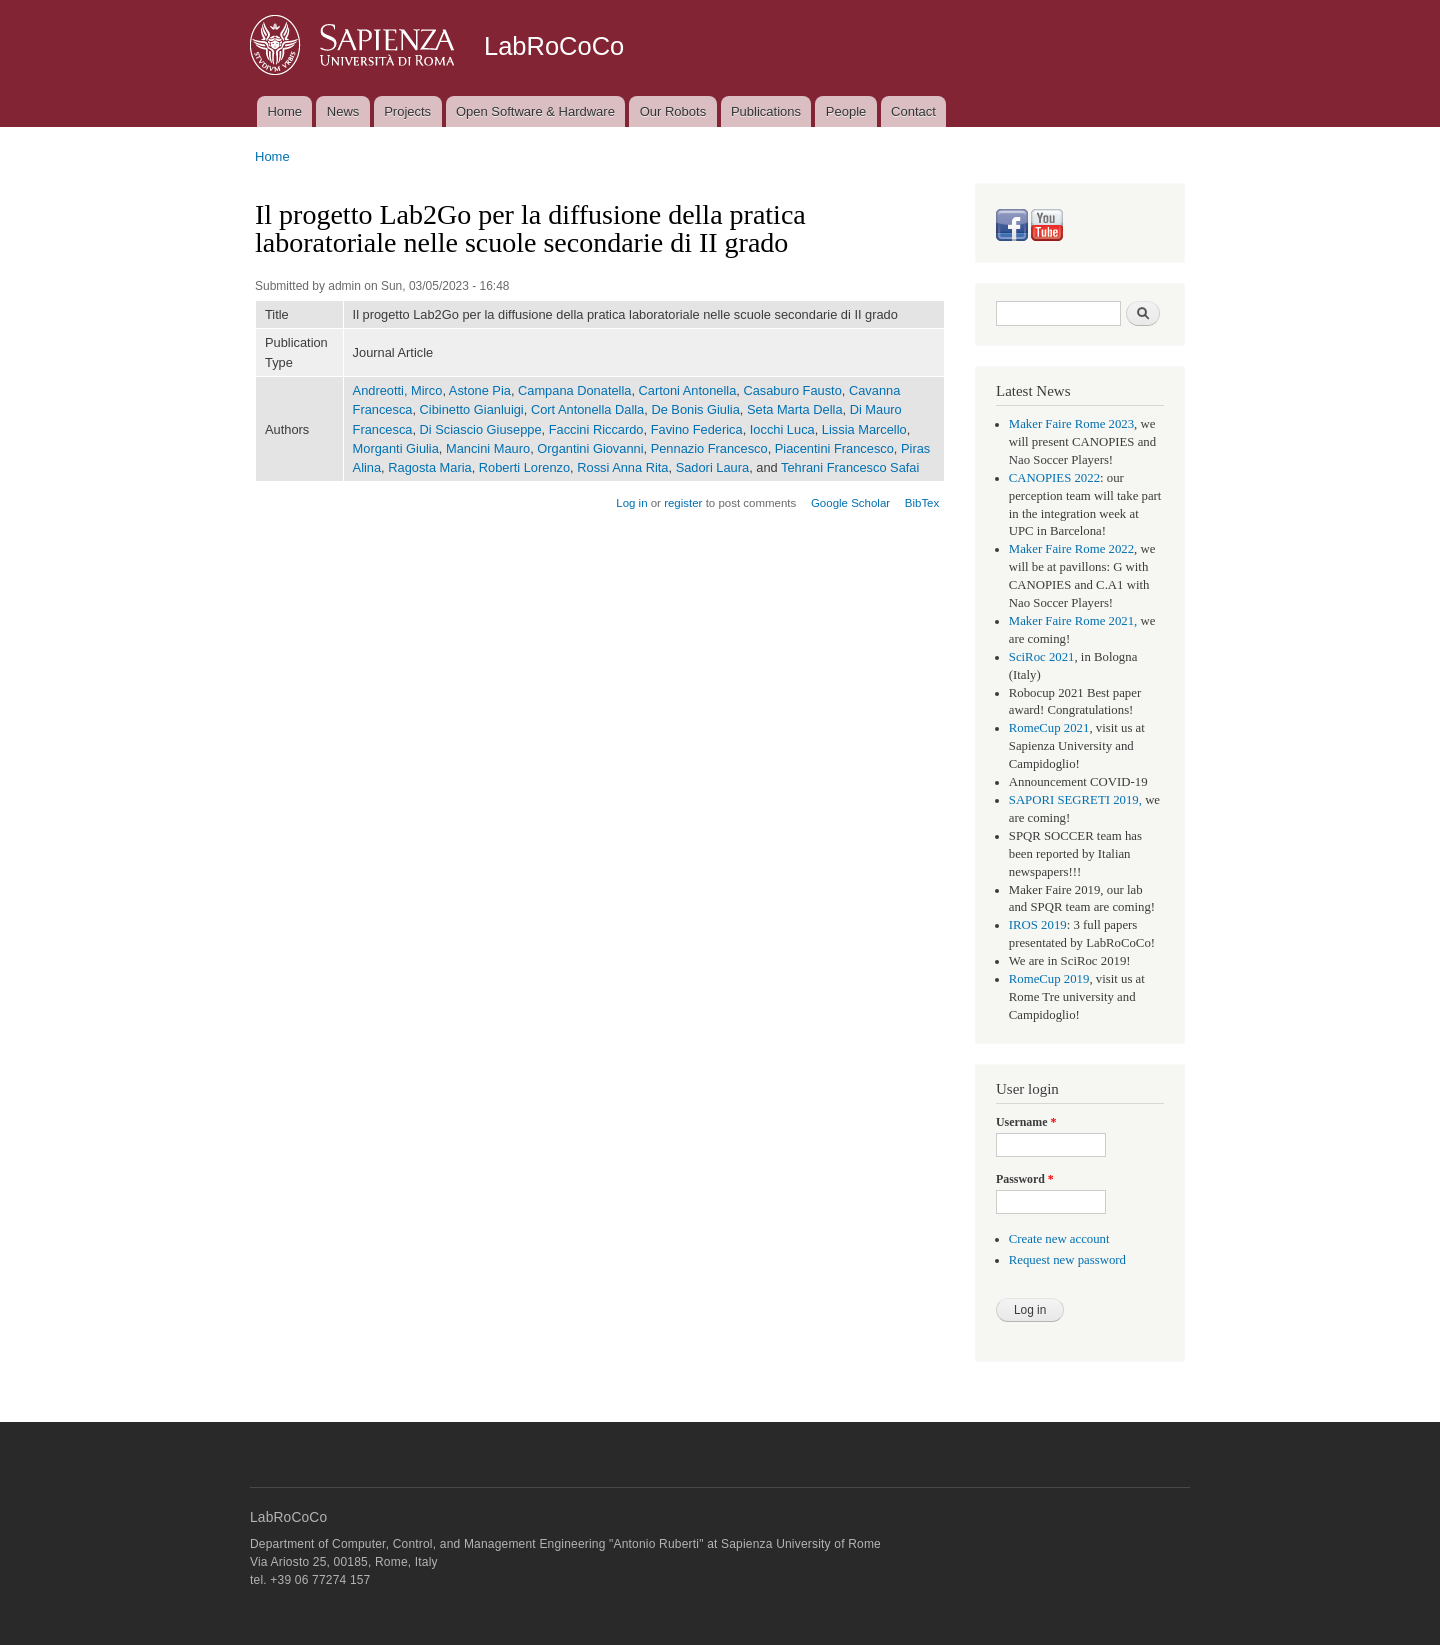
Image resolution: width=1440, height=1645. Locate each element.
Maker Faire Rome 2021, (1073, 621)
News (343, 111)
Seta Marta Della (795, 409)
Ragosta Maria (429, 467)
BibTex (922, 503)
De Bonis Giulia (695, 409)
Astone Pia (480, 390)
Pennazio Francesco (709, 448)
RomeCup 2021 (1049, 728)
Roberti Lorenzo (524, 467)
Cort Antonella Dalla (587, 409)
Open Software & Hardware (535, 111)
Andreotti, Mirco (398, 390)
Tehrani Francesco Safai (850, 467)
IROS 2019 (1038, 925)
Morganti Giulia (396, 448)
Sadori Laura (712, 467)
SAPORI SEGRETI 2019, (1075, 800)
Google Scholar (850, 503)
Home (284, 111)
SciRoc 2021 (1042, 657)
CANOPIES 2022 (1054, 478)
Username (1026, 1122)
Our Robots (673, 111)
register (683, 503)
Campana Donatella (574, 390)
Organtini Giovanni (590, 448)
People (846, 111)
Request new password (1067, 1260)
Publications (766, 111)
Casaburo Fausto (792, 390)
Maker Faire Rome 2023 (1071, 424)
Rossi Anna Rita (622, 467)
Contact (913, 111)
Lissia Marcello (864, 429)
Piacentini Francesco (834, 448)
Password (1025, 1179)
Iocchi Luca (782, 429)
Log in (631, 503)
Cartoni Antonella (688, 390)
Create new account (1059, 1239)
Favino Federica (697, 429)
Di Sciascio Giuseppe (481, 429)
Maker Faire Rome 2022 (1071, 549)
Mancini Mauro (488, 448)
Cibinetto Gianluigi (472, 409)
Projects (407, 111)
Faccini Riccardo (596, 429)
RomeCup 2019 (1049, 979)
